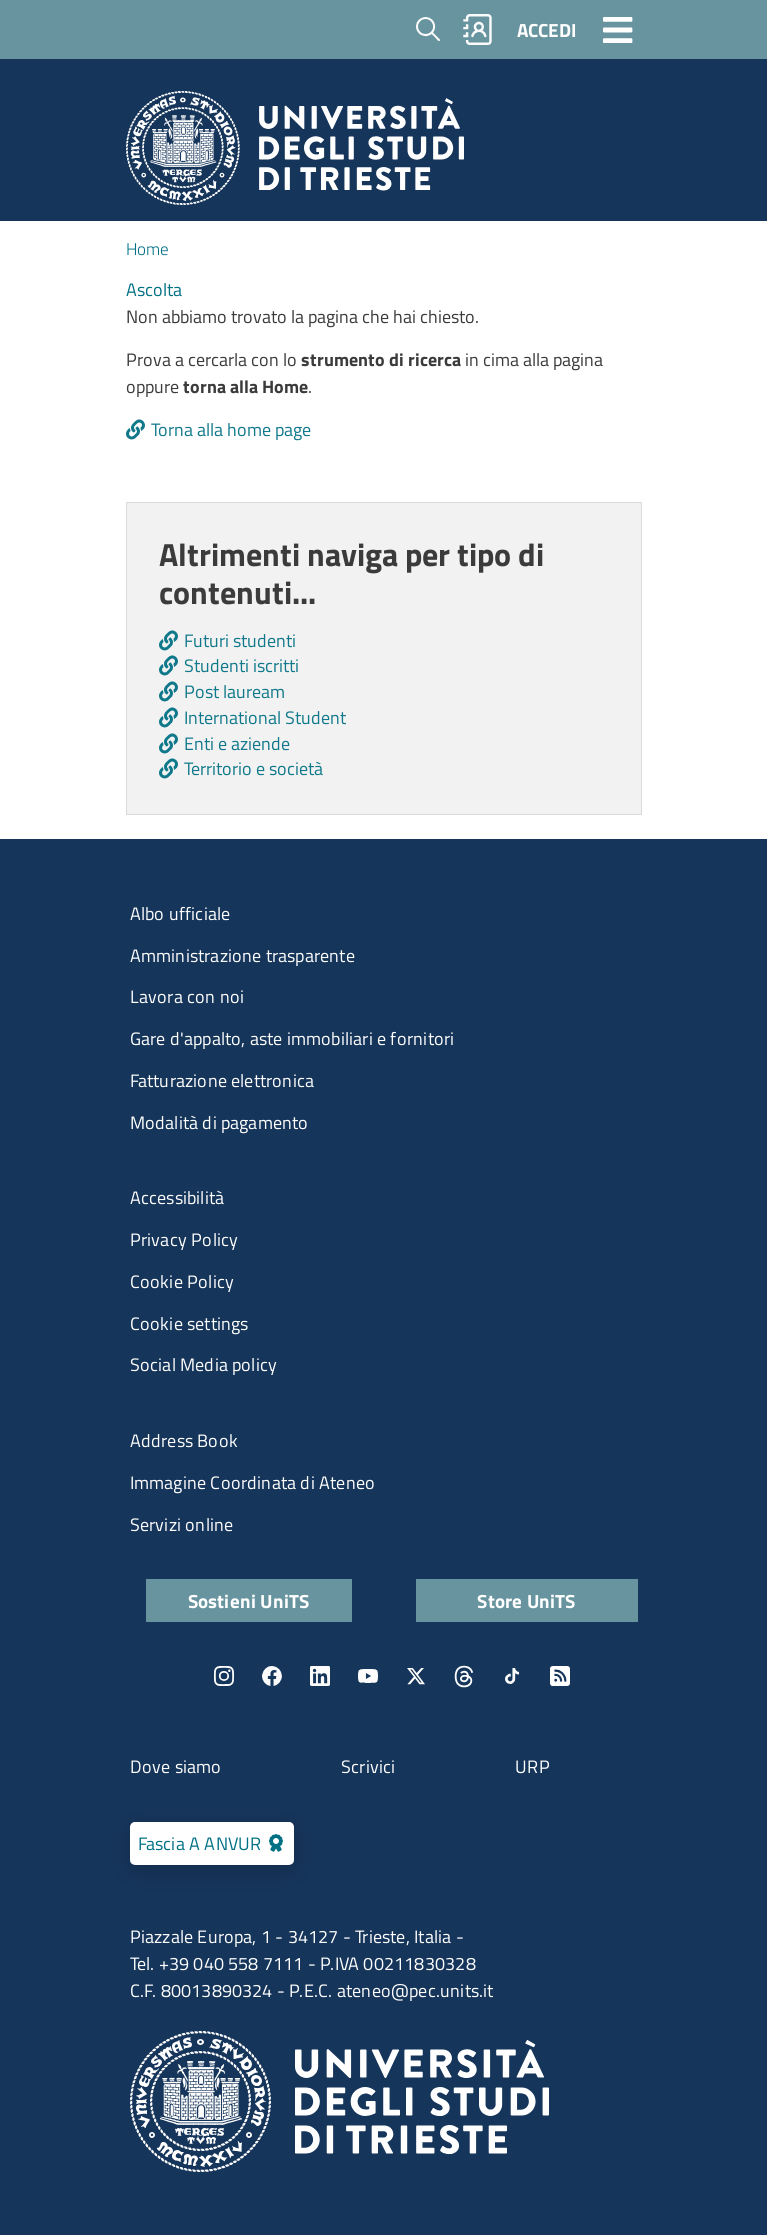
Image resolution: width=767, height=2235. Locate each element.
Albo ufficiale (180, 913)
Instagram (224, 1676)
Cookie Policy (182, 1281)
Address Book (184, 1440)
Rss (560, 1676)
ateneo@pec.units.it (415, 1990)
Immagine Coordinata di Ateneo (253, 1482)
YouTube (368, 1676)
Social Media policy (204, 1364)
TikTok (512, 1676)
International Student (265, 717)
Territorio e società (253, 768)
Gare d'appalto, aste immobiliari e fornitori (292, 1038)
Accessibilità (177, 1197)
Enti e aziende (237, 743)
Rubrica (477, 29)
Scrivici (368, 1766)
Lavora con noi (187, 996)
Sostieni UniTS (249, 1600)
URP (532, 1766)
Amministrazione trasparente (242, 955)
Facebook (272, 1676)
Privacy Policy (184, 1239)
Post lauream (234, 691)
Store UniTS (526, 1600)
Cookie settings (189, 1323)
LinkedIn (320, 1676)
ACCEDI (546, 29)
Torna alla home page (231, 429)
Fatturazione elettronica (222, 1080)
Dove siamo (176, 1766)
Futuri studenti (240, 640)
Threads (464, 1676)
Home (147, 249)
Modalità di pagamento (219, 1122)
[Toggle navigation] (618, 29)
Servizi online (182, 1524)
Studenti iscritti (241, 665)
